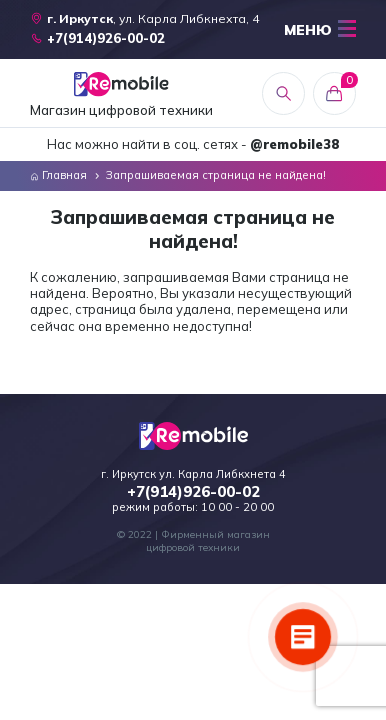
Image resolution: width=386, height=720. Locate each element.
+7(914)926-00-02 (193, 492)
